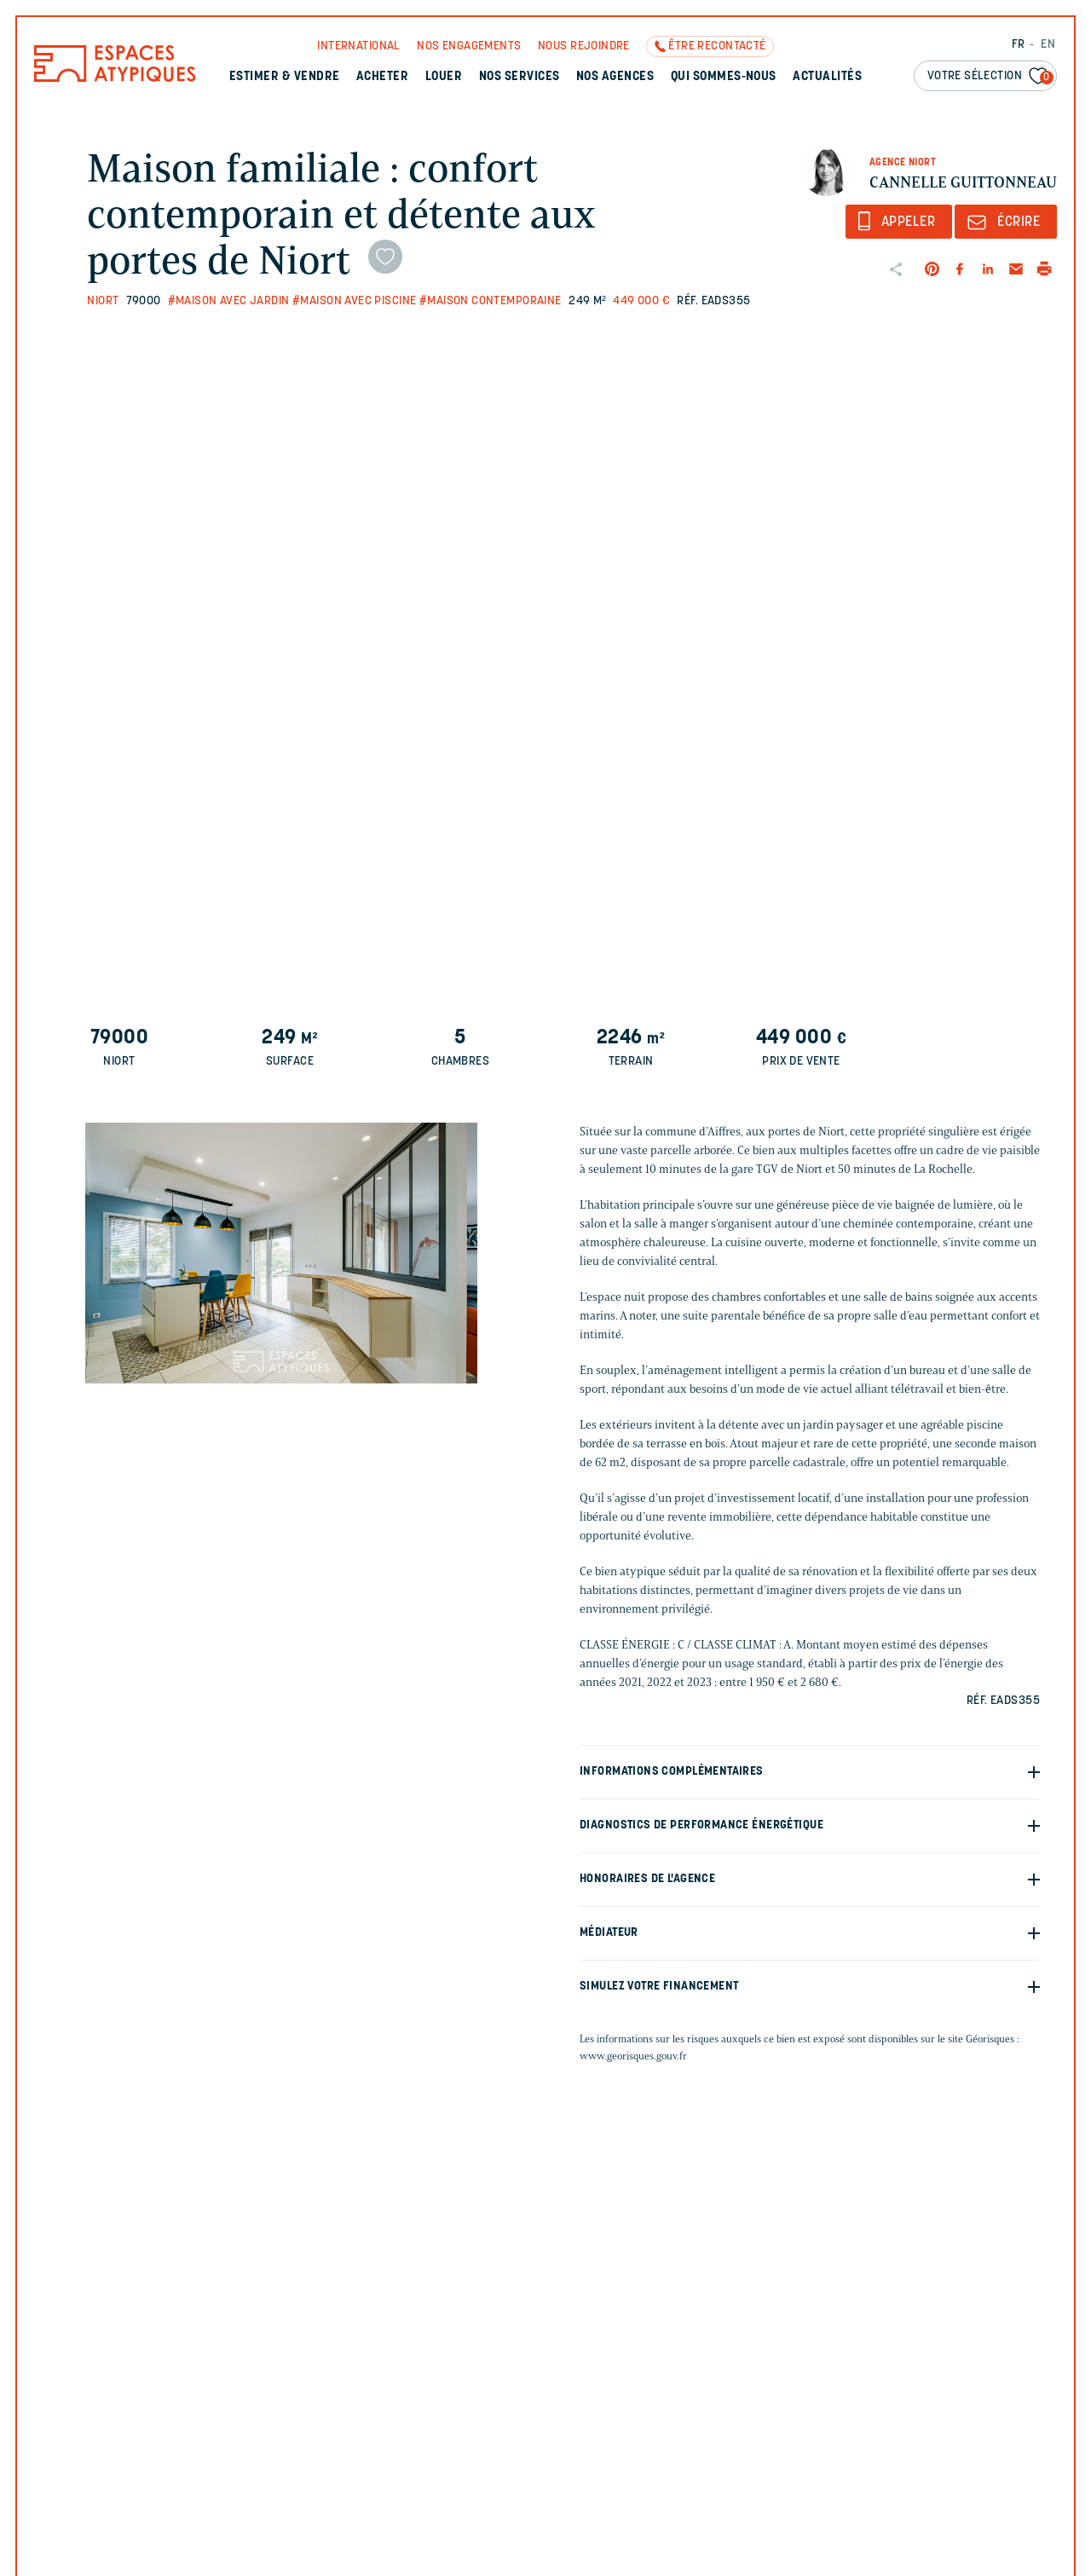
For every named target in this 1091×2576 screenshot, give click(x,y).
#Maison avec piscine (354, 301)
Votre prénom (648, 2326)
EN (1048, 44)
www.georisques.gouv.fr (633, 2055)
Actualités (827, 77)
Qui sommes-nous (723, 77)
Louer (443, 77)
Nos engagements (469, 46)
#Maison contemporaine (490, 301)
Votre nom (843, 2326)
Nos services (519, 77)
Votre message (647, 2476)
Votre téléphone (860, 2401)
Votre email (641, 2401)
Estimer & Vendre (284, 77)
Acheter (382, 77)
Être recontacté (716, 46)
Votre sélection (990, 77)
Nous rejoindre (584, 46)
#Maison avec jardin (229, 301)
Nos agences (615, 77)
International (358, 46)
